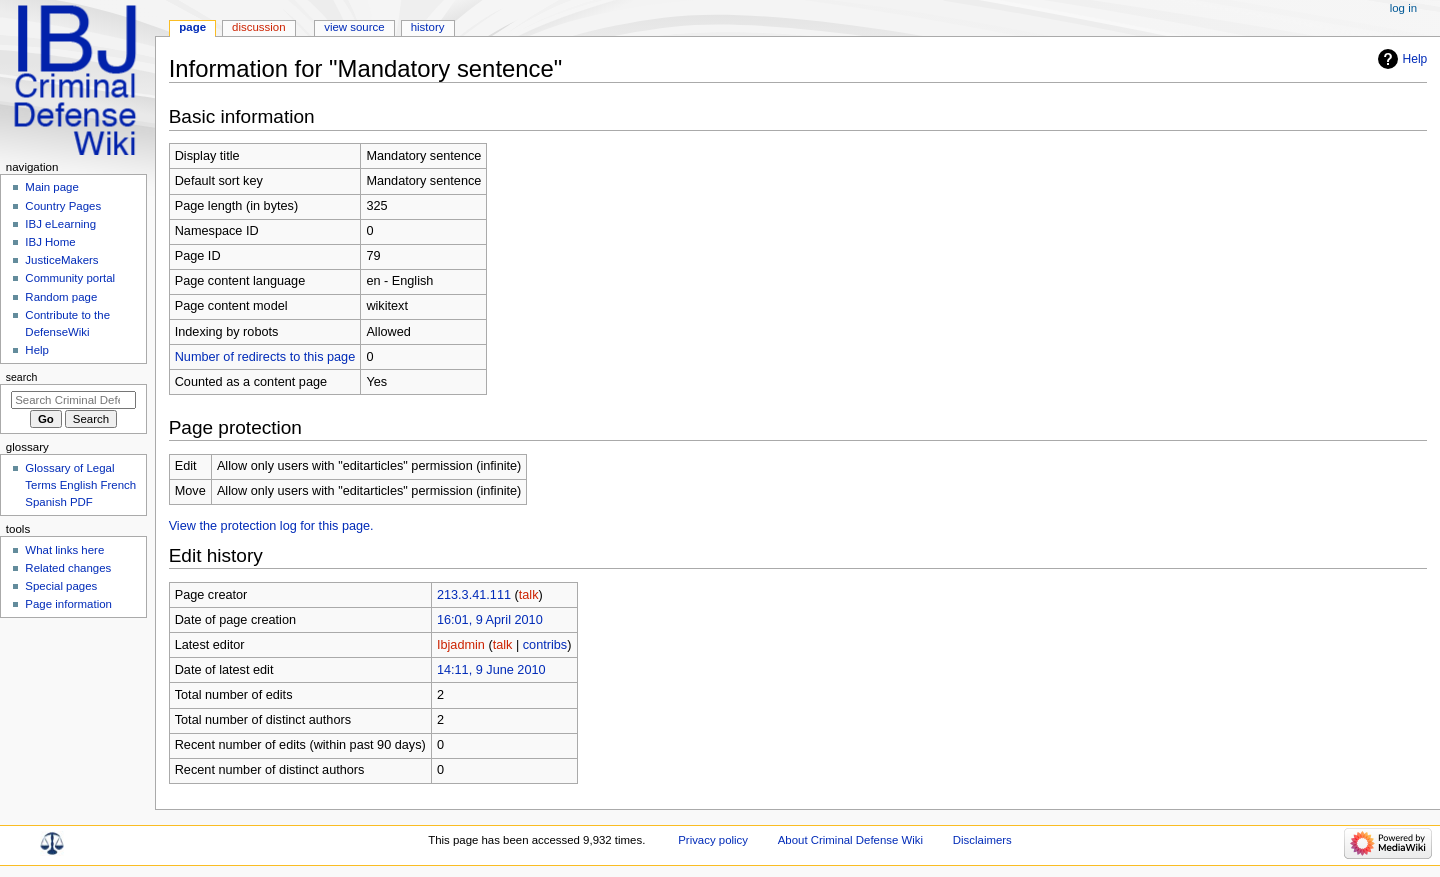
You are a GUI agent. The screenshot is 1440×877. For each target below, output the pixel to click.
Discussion (258, 27)
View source (354, 27)
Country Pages (63, 206)
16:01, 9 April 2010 (490, 620)
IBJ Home (50, 242)
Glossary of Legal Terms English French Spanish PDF (80, 485)
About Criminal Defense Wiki (850, 840)
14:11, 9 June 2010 (491, 670)
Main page (52, 187)
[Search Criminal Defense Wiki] (73, 400)
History (428, 27)
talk (529, 595)
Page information (68, 604)
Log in (1403, 8)
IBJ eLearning (60, 224)
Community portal (70, 278)
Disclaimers (982, 840)
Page (192, 27)
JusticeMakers (61, 260)
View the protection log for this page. (271, 526)
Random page (61, 297)
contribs (545, 645)
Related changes (68, 568)
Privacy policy (713, 840)
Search (22, 377)
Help (1415, 59)
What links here (64, 550)
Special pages (61, 586)
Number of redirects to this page (265, 357)
